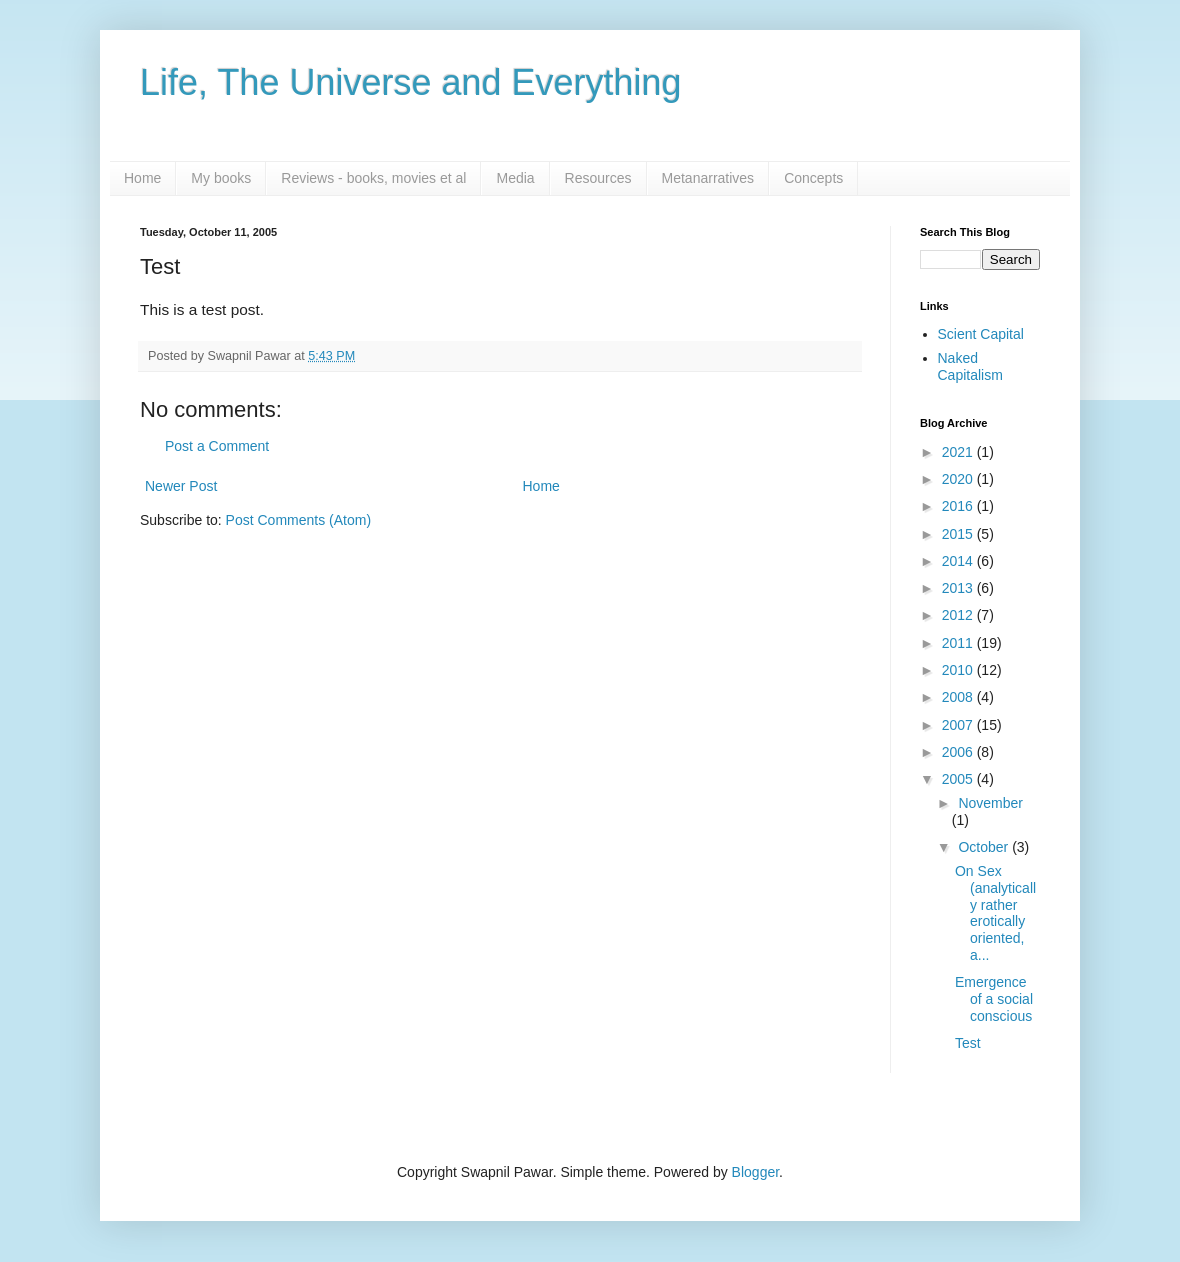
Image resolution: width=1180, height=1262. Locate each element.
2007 (959, 725)
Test (968, 1043)
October (985, 847)
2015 (959, 534)
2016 (959, 506)
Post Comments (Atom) (298, 520)
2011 (959, 643)
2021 (959, 452)
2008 (959, 697)
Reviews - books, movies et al (373, 178)
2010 (959, 670)
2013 (959, 588)
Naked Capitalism (970, 366)
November (990, 803)
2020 (959, 479)
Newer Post (181, 486)
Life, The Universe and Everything (411, 82)
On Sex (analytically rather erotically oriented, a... (995, 913)
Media (515, 178)
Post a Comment (217, 446)
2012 (959, 615)
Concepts (813, 178)
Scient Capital (981, 334)
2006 (959, 752)
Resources (598, 178)
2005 (959, 779)
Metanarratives (708, 178)
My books (221, 178)
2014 (959, 561)
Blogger (755, 1172)
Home (142, 178)
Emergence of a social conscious (994, 999)
